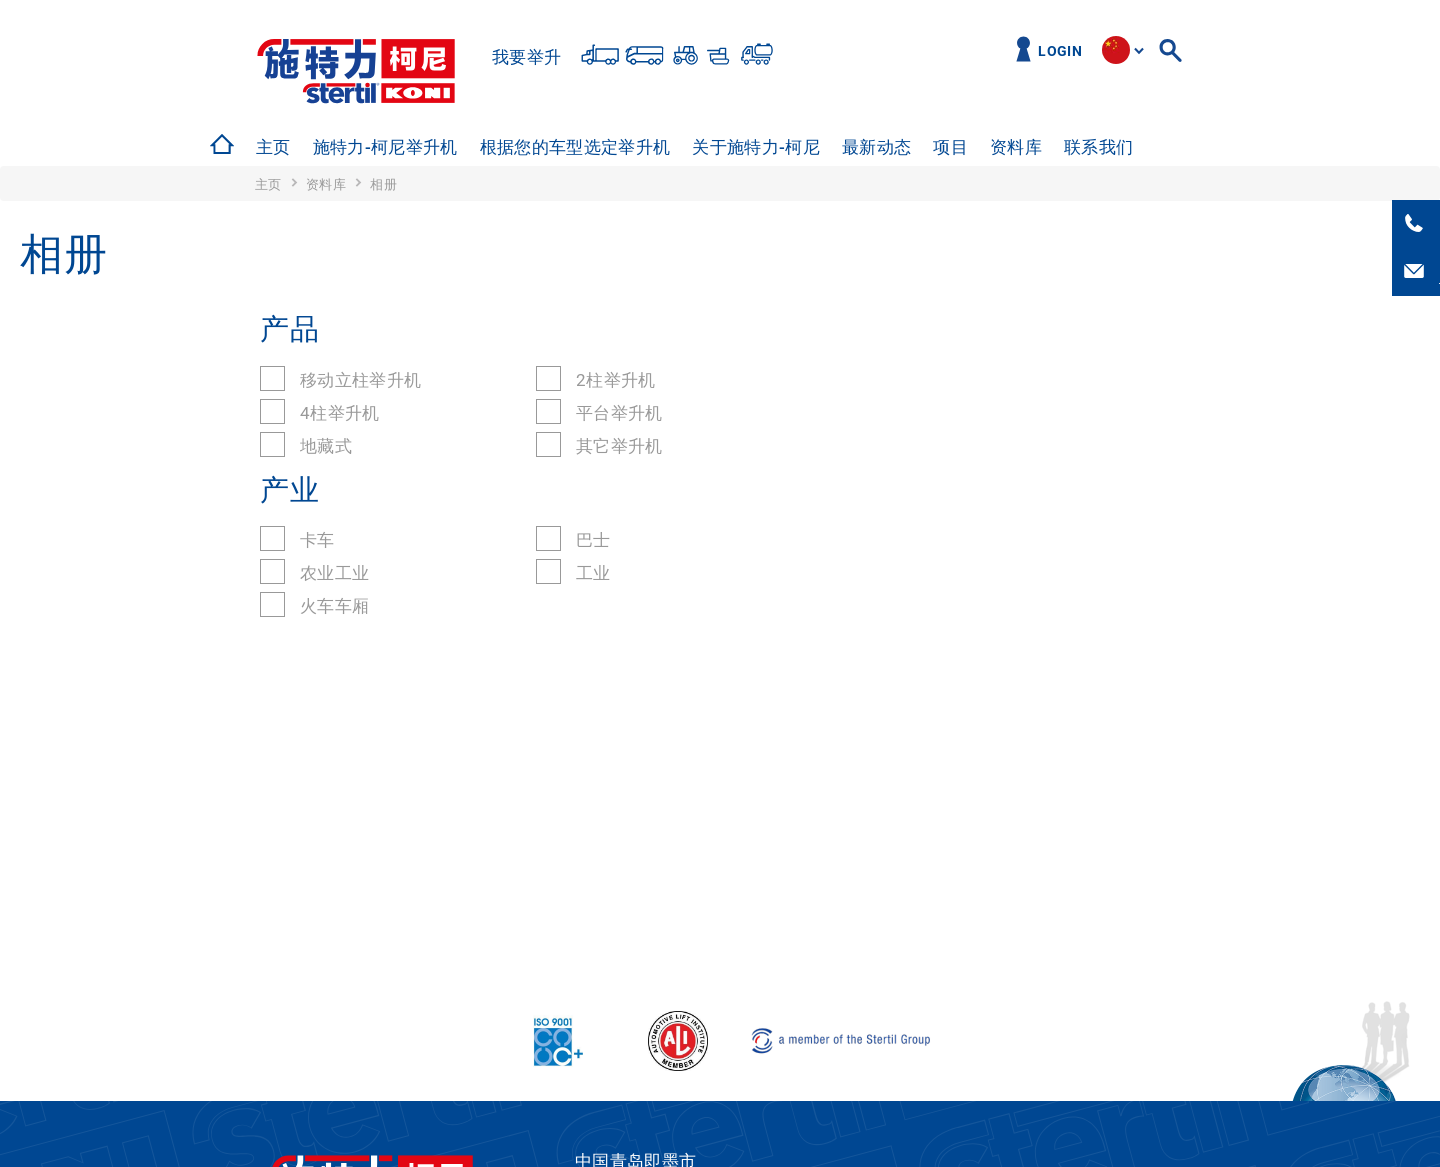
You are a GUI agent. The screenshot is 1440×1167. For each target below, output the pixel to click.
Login (1060, 51)
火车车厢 (334, 606)
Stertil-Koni (356, 72)
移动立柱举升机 (360, 380)
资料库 (1016, 147)
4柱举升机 (340, 413)
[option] (271, 147)
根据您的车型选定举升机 (575, 147)
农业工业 (334, 573)
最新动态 (876, 147)
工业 (593, 573)
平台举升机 (619, 413)
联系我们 (1098, 147)
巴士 (593, 540)
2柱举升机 (616, 380)
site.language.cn (1116, 50)
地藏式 (326, 446)
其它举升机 (619, 446)
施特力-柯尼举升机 (385, 147)
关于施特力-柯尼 (756, 147)
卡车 (317, 540)
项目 (950, 147)
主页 (273, 147)
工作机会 (1189, 147)
